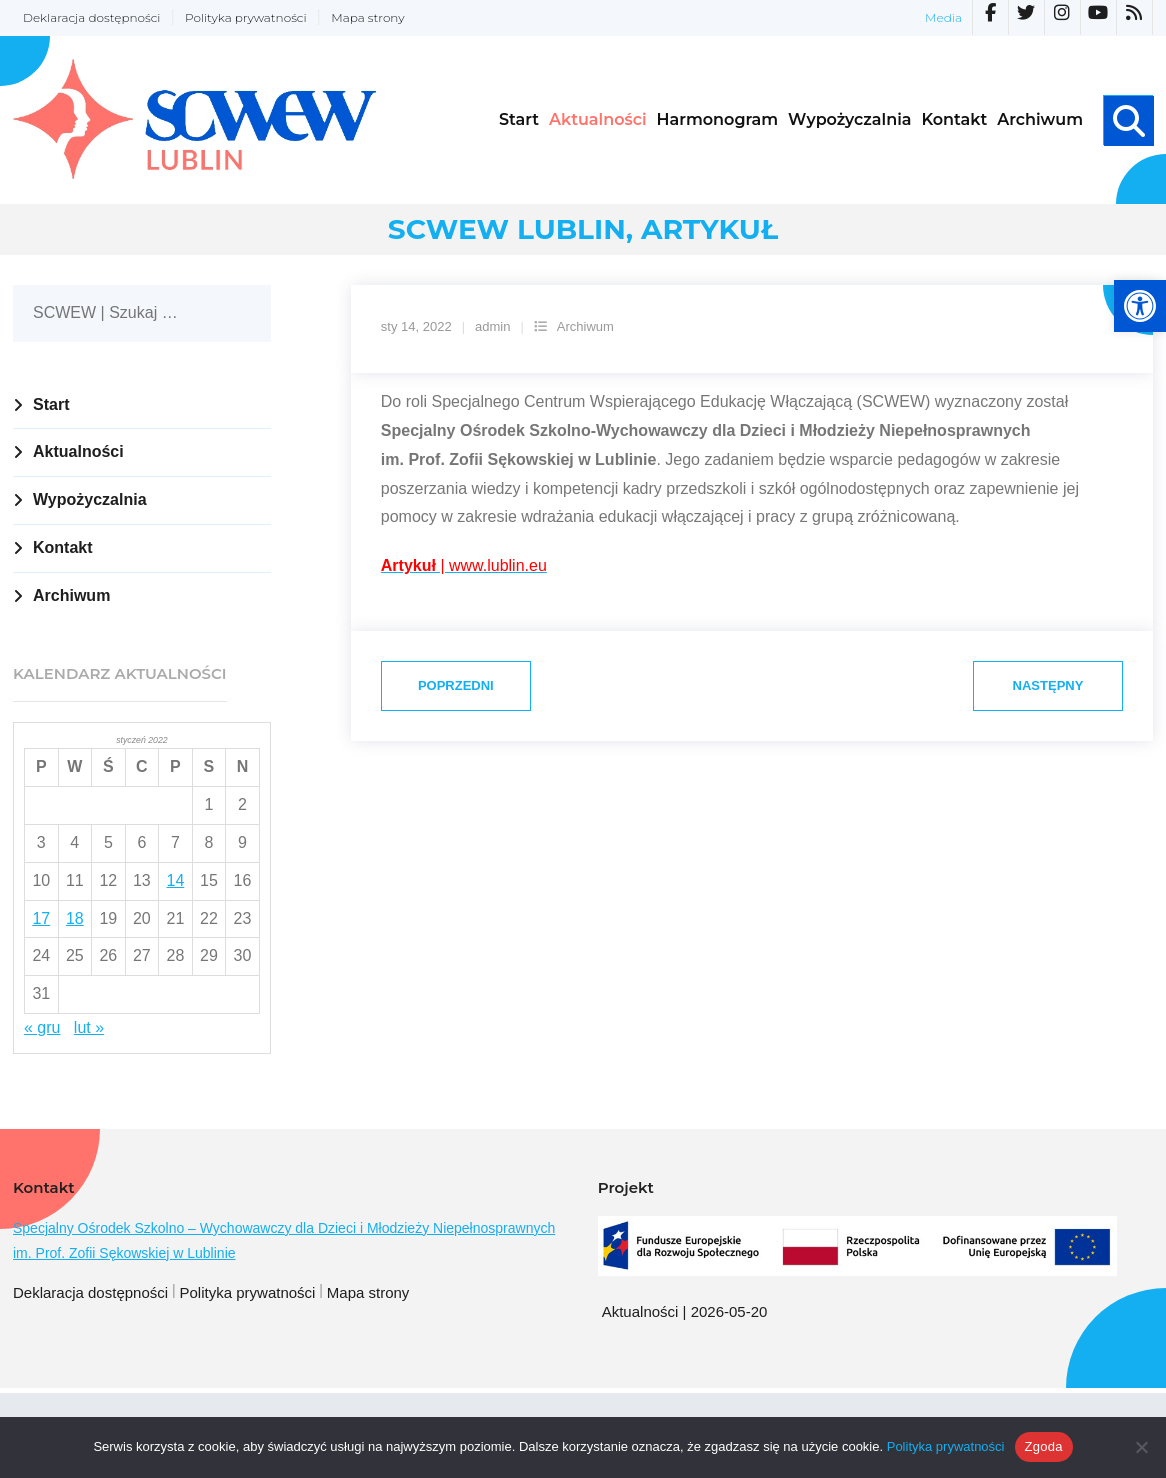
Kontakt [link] (63, 547)
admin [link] (492, 326)
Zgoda (1044, 1446)
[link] (1140, 306)
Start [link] (51, 404)
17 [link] (41, 918)
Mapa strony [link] (367, 17)
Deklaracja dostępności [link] (91, 17)
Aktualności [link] (78, 451)
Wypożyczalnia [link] (90, 499)
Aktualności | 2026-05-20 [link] (685, 1311)
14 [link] (176, 880)
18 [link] (75, 918)
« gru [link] (42, 1027)
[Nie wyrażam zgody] (1141, 1447)
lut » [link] (89, 1027)
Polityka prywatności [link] (246, 17)
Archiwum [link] (585, 326)
